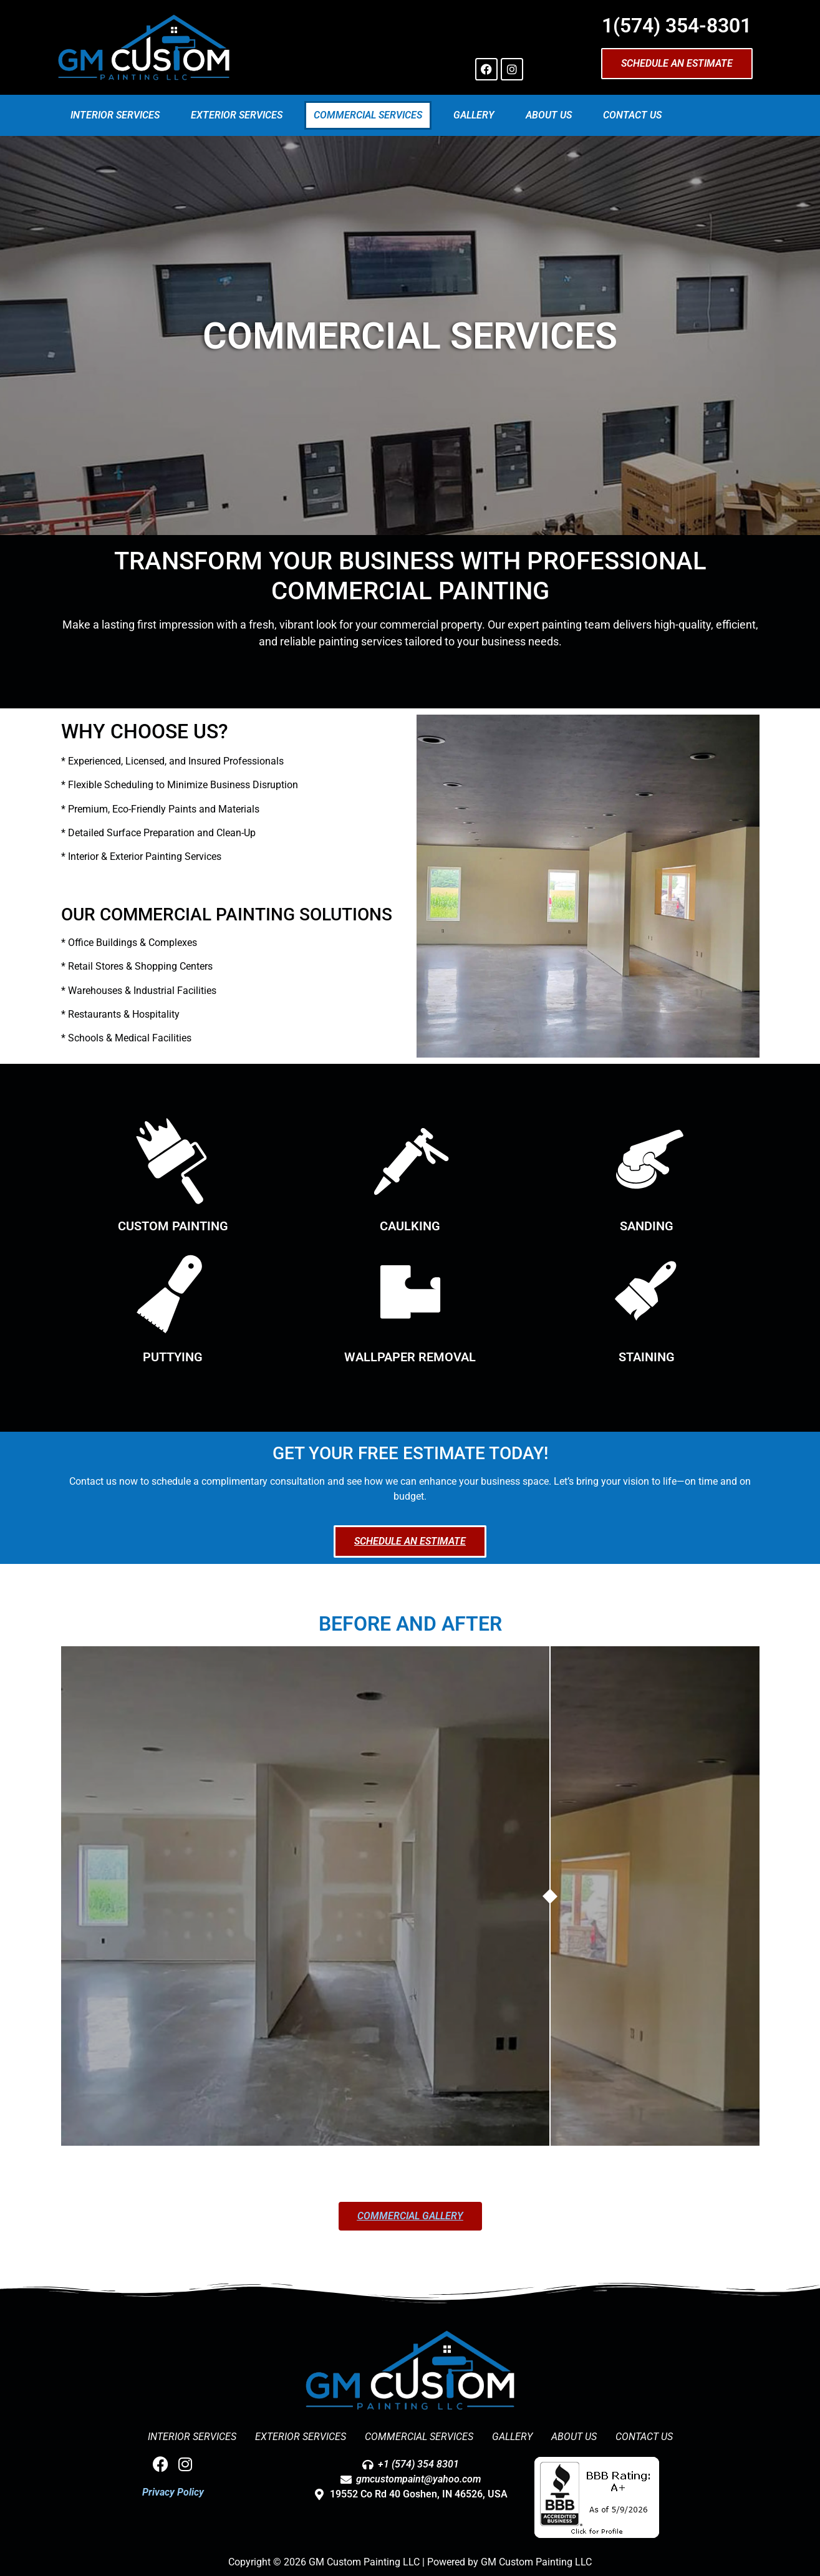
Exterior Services (236, 115)
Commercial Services (368, 115)
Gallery (473, 115)
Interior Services (115, 115)
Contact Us (632, 115)
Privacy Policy (173, 2492)
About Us (549, 115)
